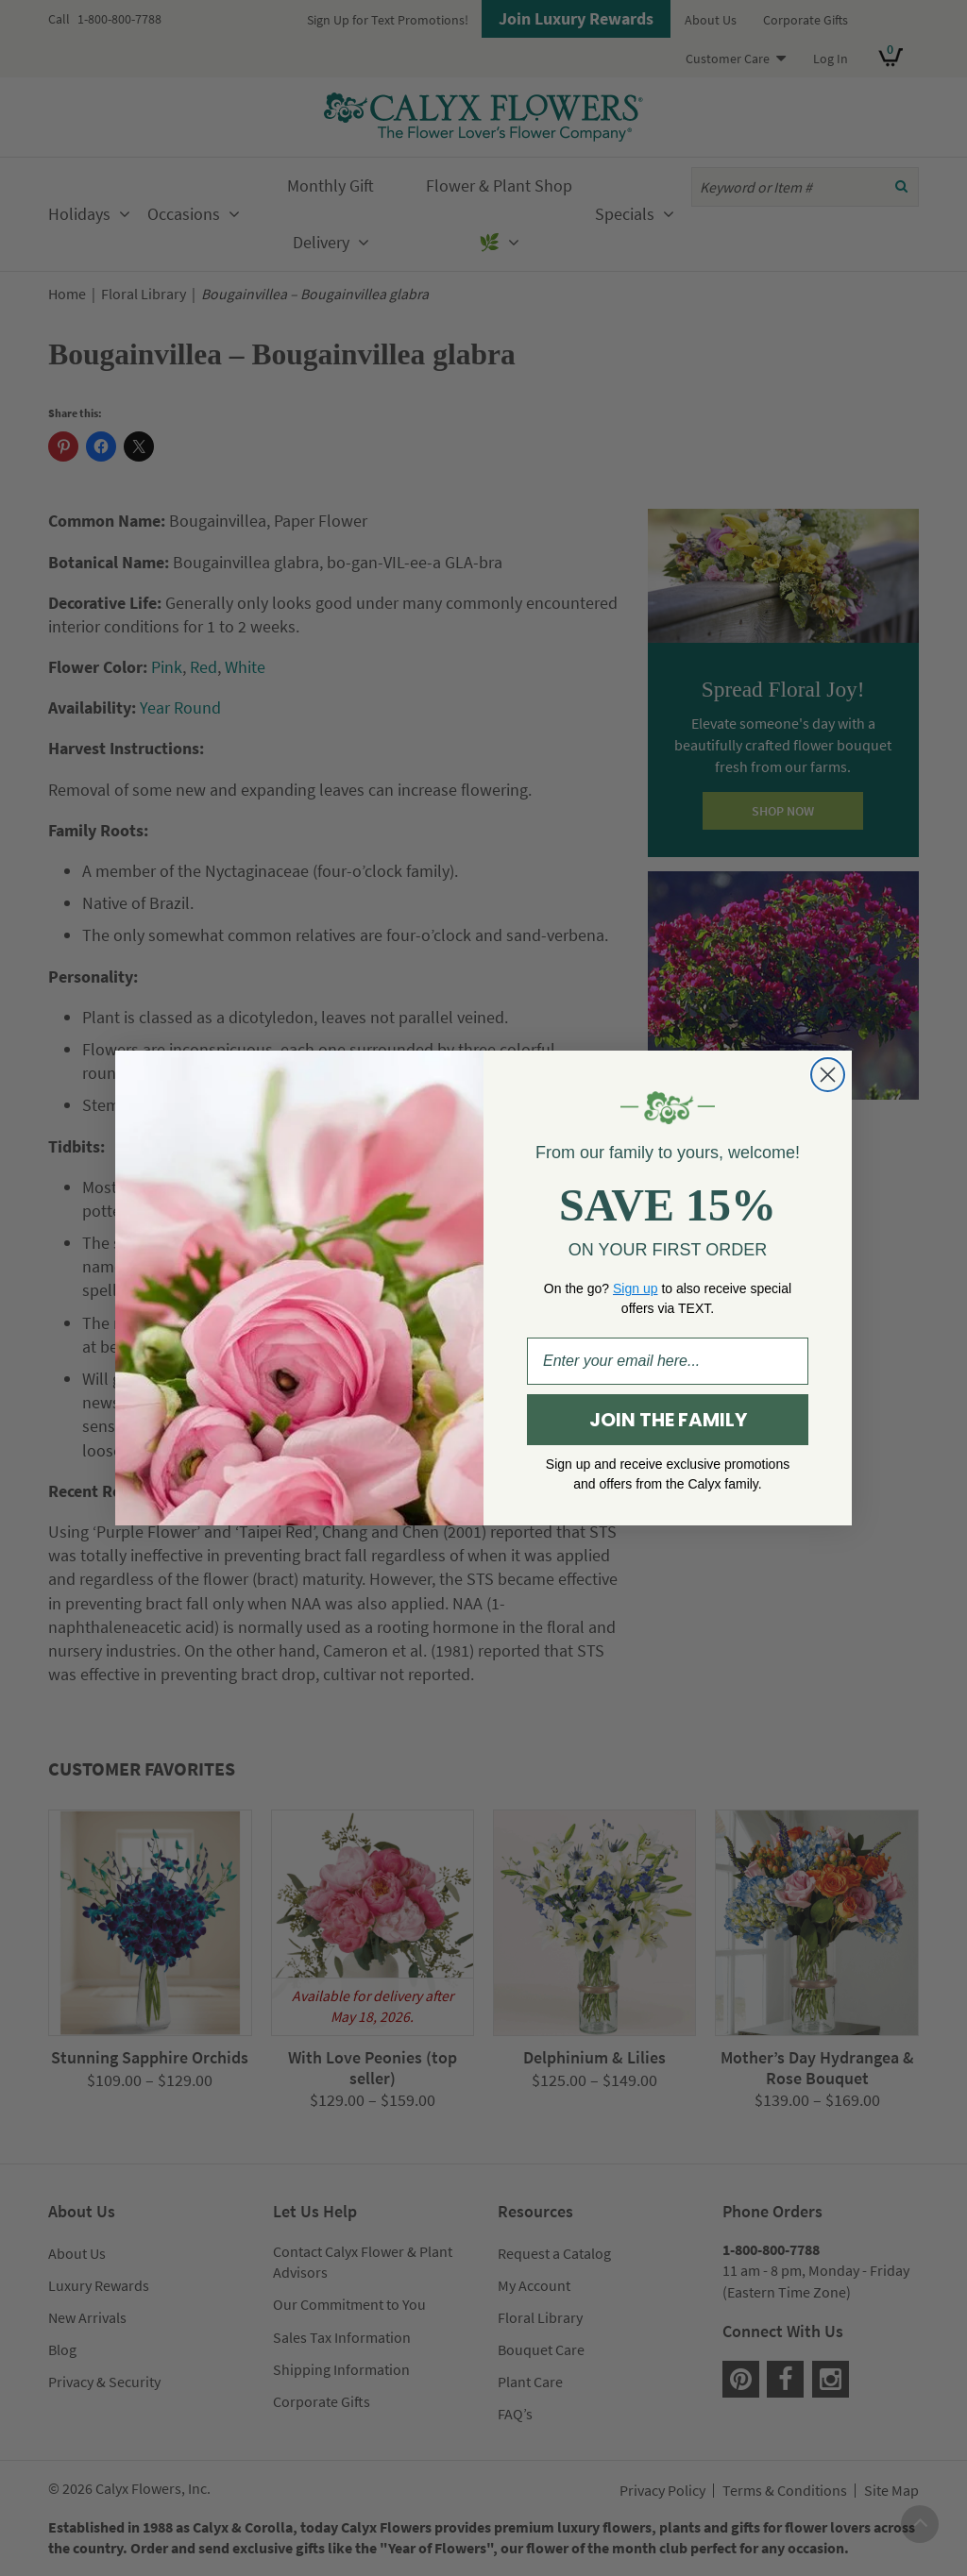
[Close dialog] (827, 1074)
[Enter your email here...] (667, 1361)
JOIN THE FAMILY (668, 1419)
